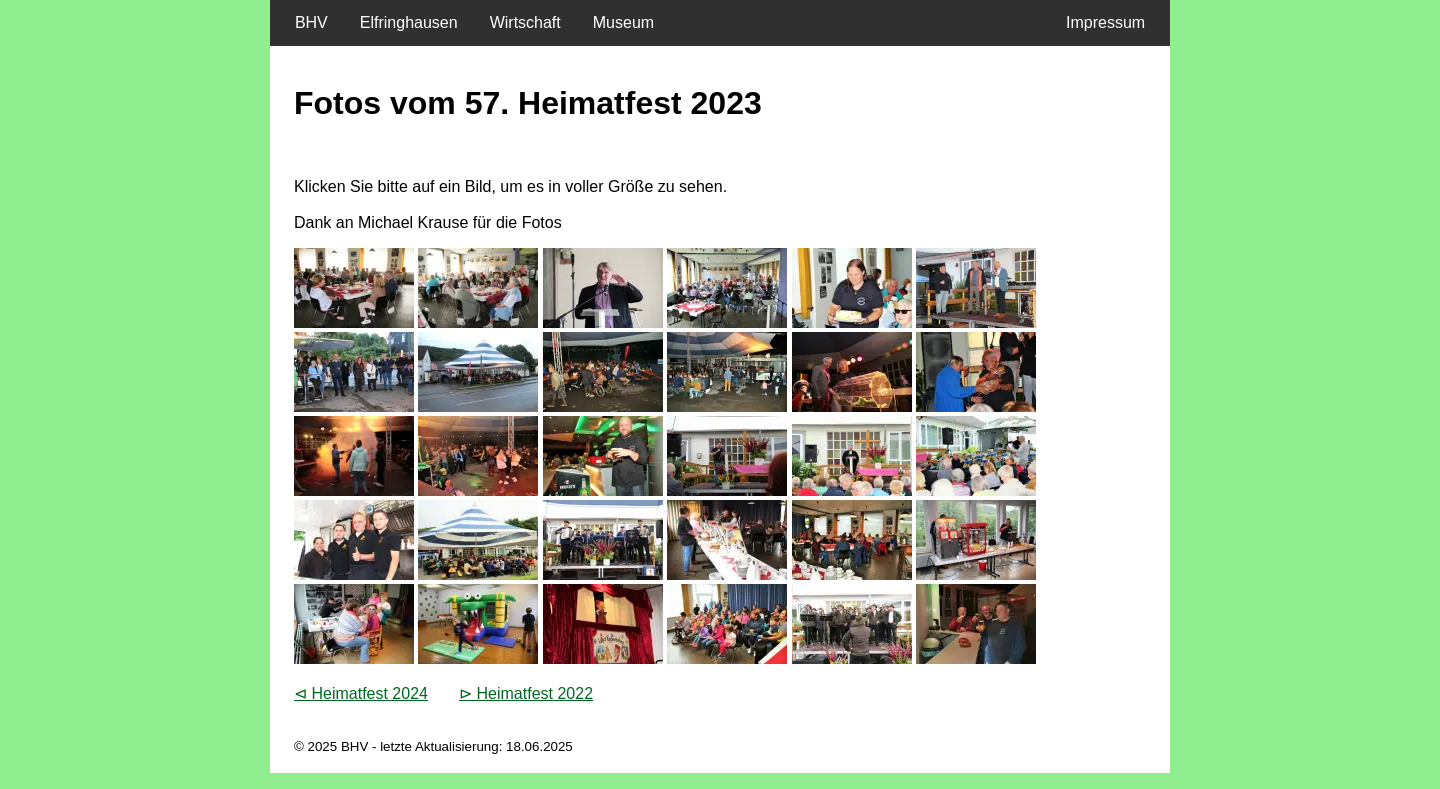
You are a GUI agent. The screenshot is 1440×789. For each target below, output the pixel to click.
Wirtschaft (525, 22)
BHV (307, 22)
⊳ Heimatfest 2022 (526, 693)
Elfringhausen (409, 22)
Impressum (1110, 22)
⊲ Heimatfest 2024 (361, 693)
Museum (623, 22)
